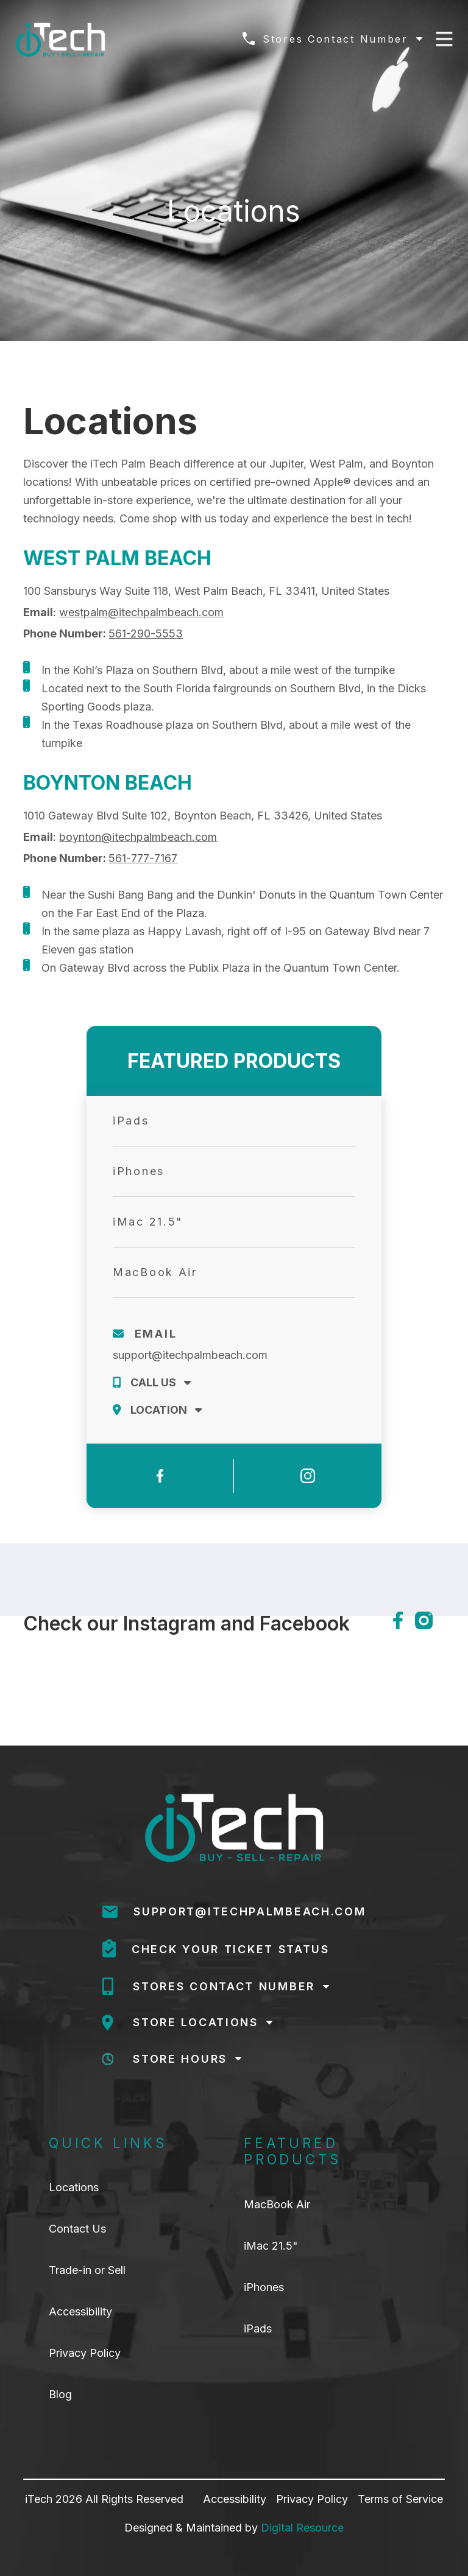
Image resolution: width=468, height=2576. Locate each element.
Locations (74, 2187)
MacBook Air (277, 2205)
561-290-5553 (145, 633)
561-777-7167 (142, 858)
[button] (332, 38)
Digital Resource (302, 2527)
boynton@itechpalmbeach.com (138, 836)
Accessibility (80, 2312)
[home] (60, 39)
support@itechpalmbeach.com (190, 1355)
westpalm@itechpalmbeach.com (141, 612)
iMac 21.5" (271, 2246)
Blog (60, 2394)
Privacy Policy (85, 2353)
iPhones (264, 2287)
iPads (258, 2329)
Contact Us (77, 2229)
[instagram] (430, 1620)
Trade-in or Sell (87, 2270)
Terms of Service (400, 2499)
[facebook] (397, 1620)
